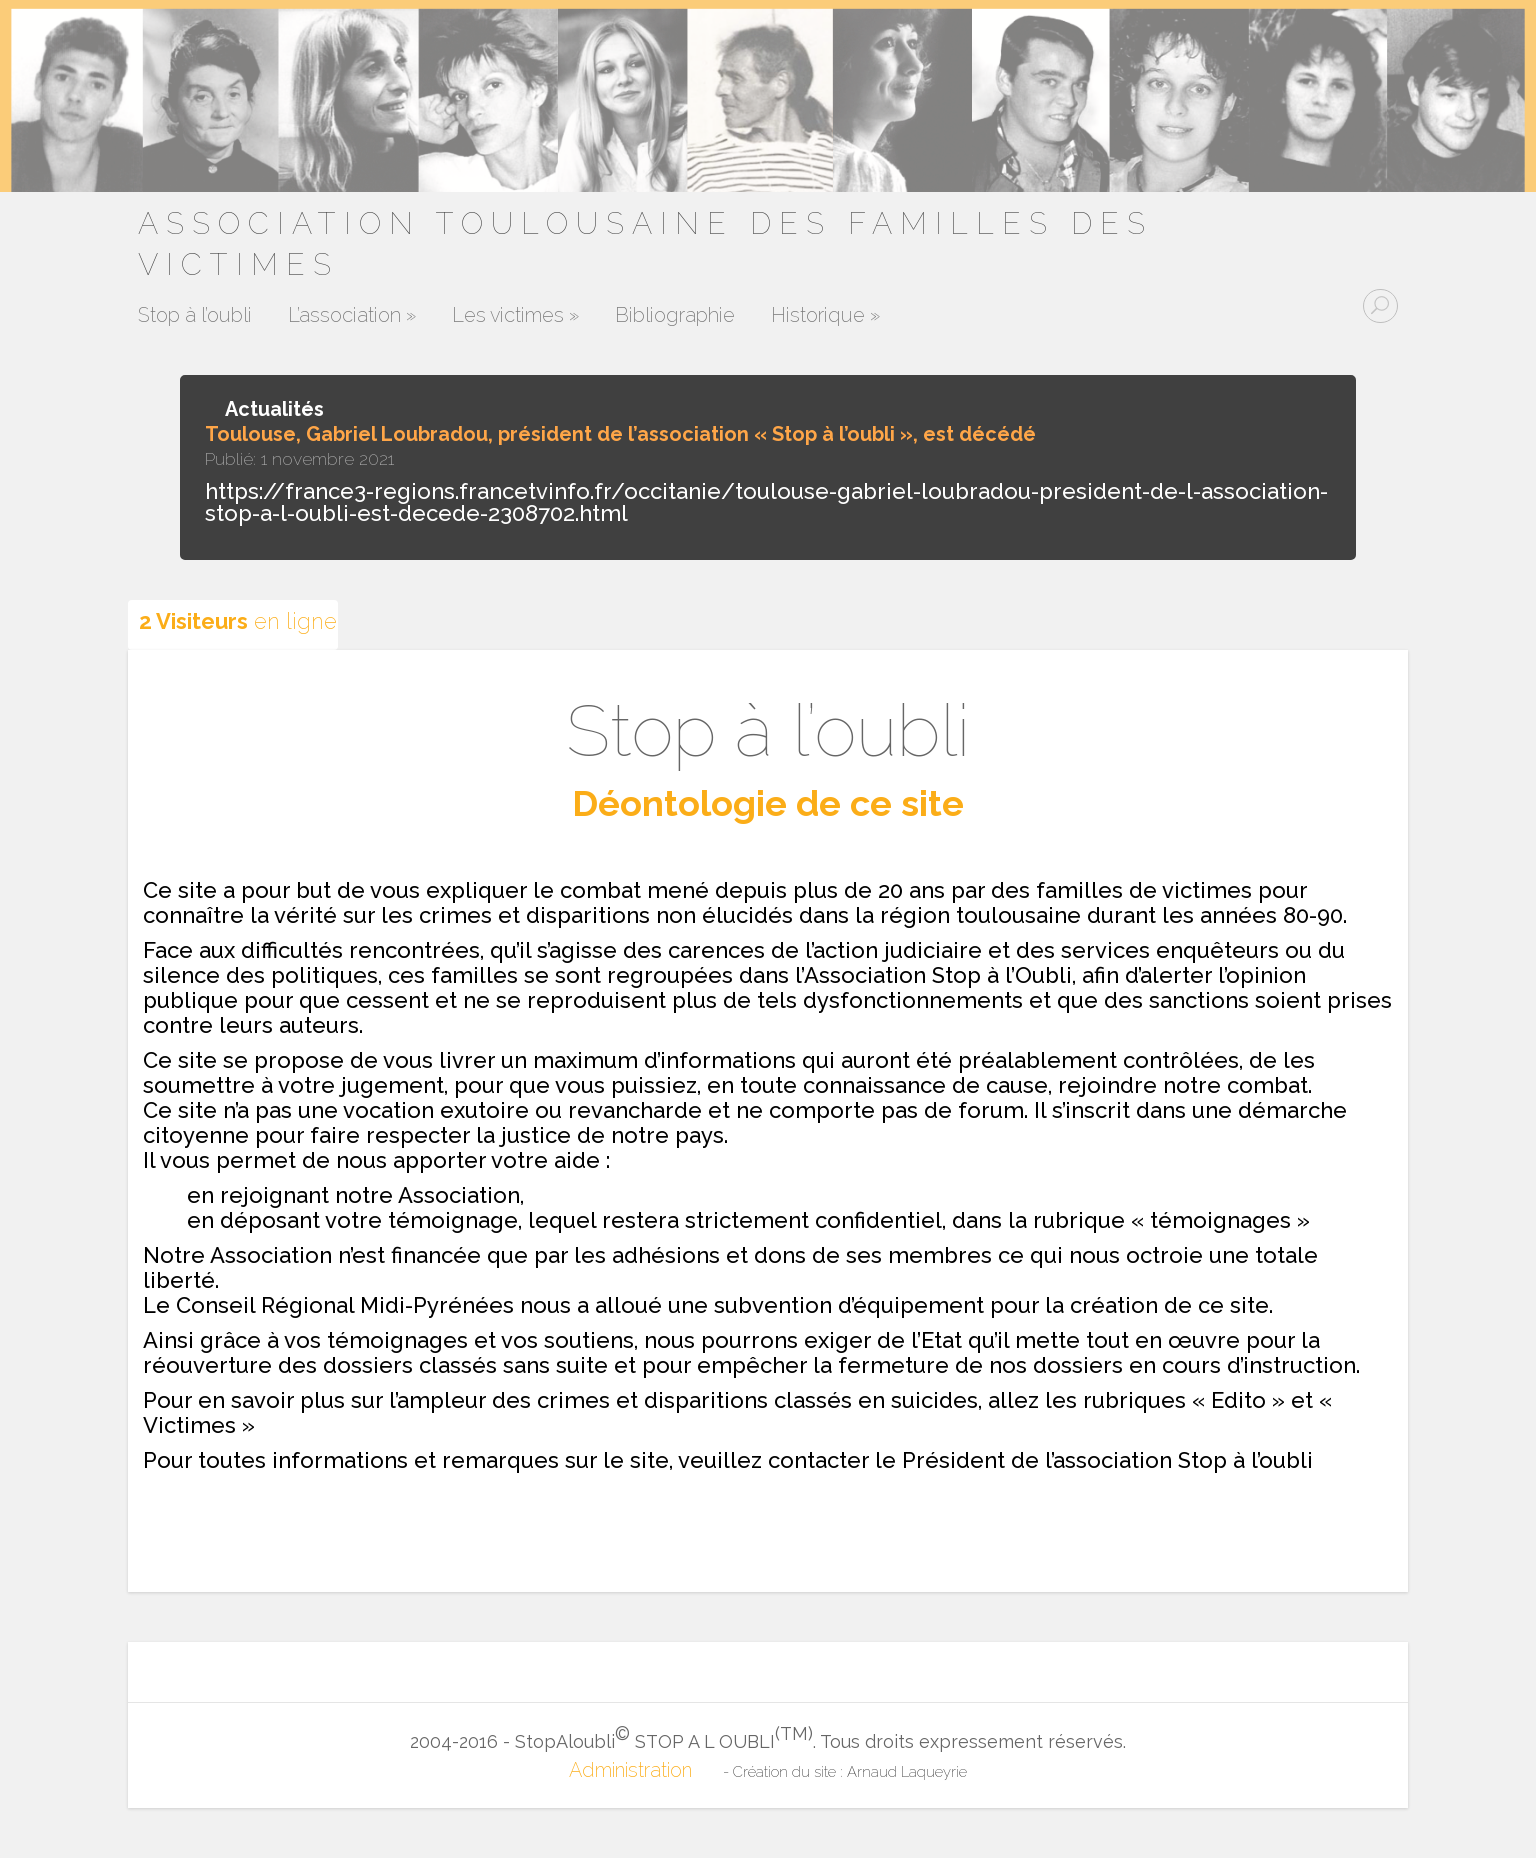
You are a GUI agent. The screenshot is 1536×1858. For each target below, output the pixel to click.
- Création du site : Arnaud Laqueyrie (845, 1771)
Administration (630, 1770)
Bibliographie (675, 316)
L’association (352, 316)
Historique (825, 316)
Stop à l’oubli (195, 316)
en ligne (238, 621)
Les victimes (515, 316)
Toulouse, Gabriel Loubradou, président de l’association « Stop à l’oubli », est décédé (620, 434)
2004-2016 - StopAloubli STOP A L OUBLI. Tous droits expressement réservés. (768, 1737)
